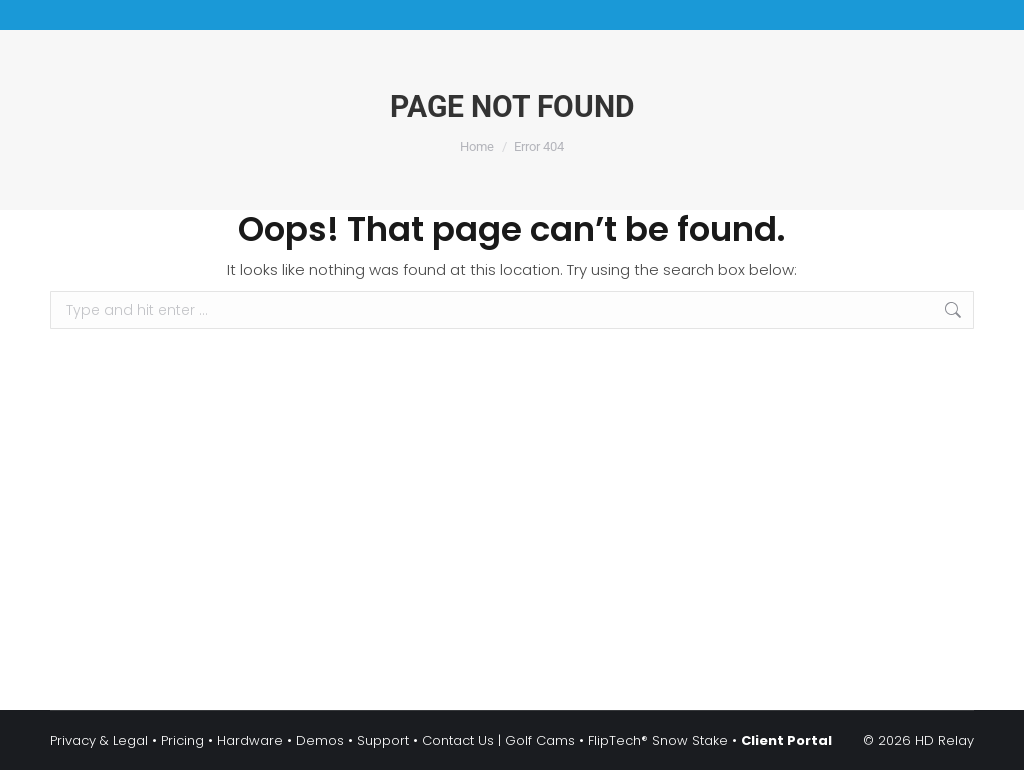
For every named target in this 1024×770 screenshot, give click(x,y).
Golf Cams (540, 740)
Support (383, 740)
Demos (320, 740)
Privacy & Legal (99, 740)
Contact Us (458, 740)
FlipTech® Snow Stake (658, 740)
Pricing (182, 740)
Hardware (250, 740)
